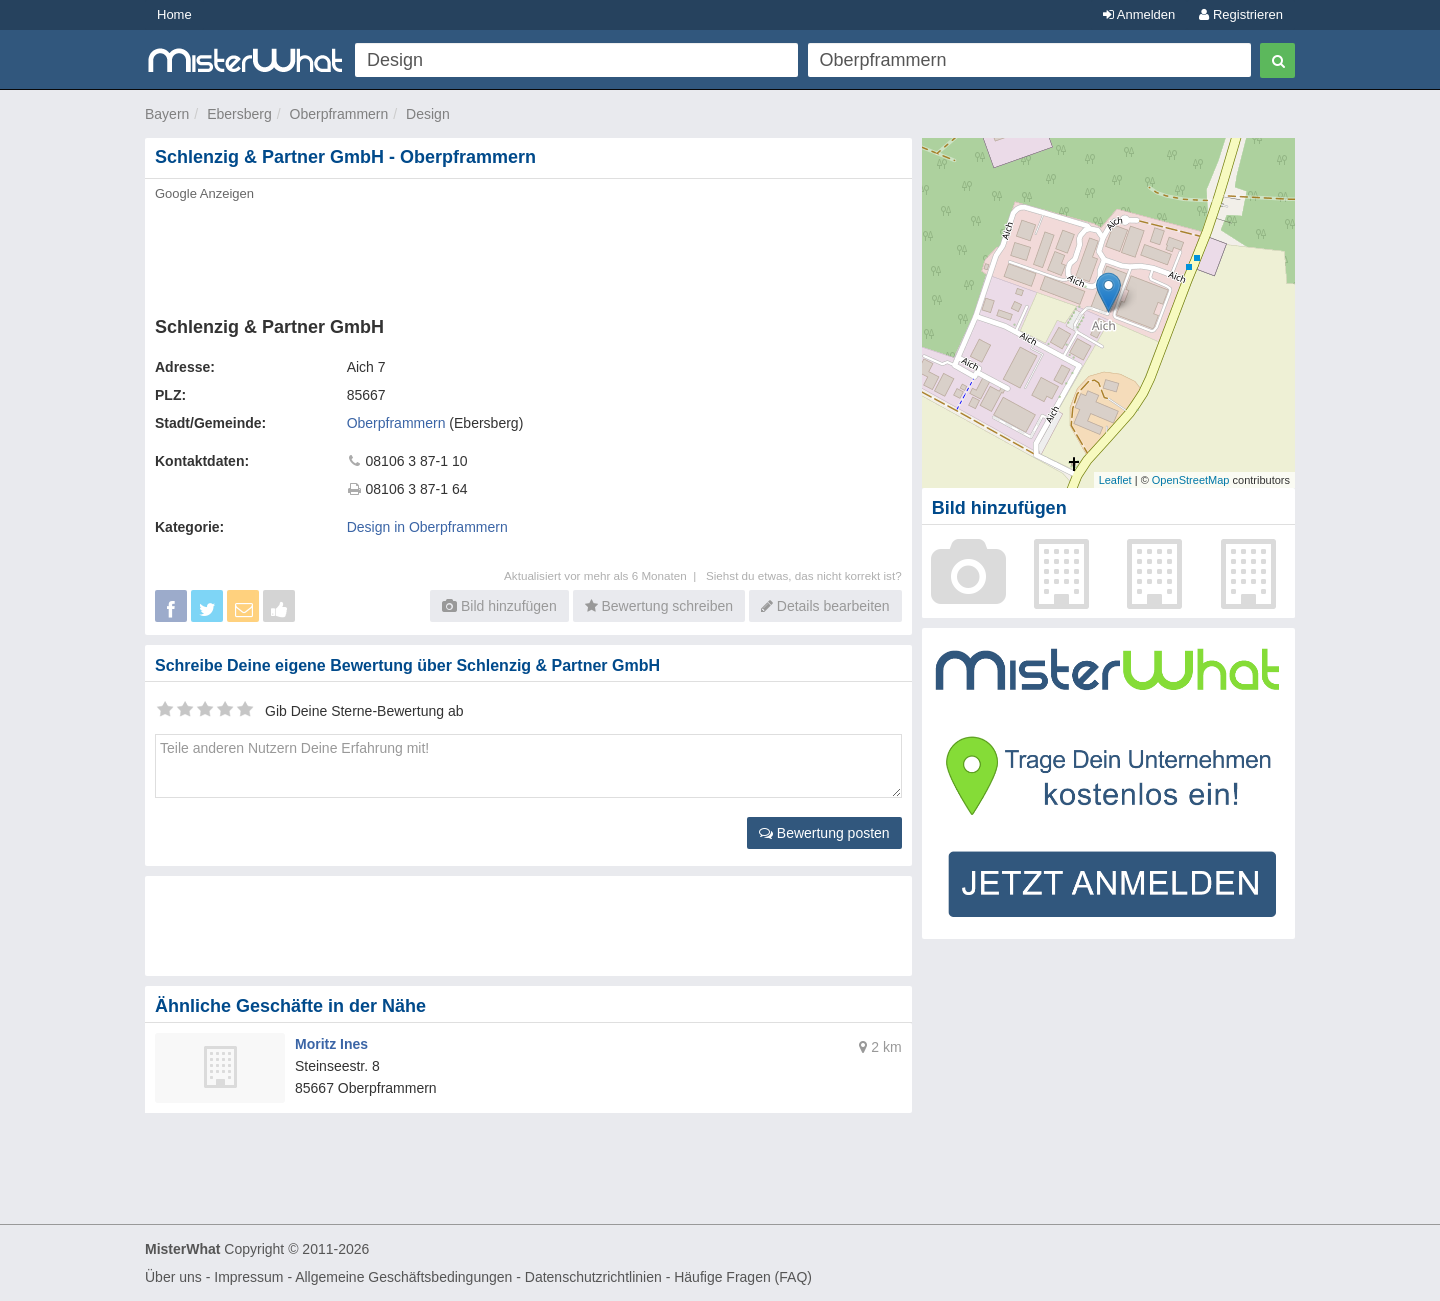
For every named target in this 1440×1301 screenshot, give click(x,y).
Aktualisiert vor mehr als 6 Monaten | (605, 575)
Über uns (173, 1277)
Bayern (167, 114)
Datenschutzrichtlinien (593, 1277)
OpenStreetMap (1191, 480)
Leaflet (1115, 480)
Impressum (248, 1277)
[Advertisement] (527, 253)
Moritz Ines (331, 1044)
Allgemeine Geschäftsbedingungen (403, 1277)
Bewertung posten (824, 833)
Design (428, 114)
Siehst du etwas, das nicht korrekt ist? (804, 575)
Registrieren (1241, 14)
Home (174, 14)
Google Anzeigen (204, 193)
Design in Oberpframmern (427, 527)
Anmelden (1139, 14)
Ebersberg (239, 114)
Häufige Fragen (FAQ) (743, 1277)
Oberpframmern (339, 114)
